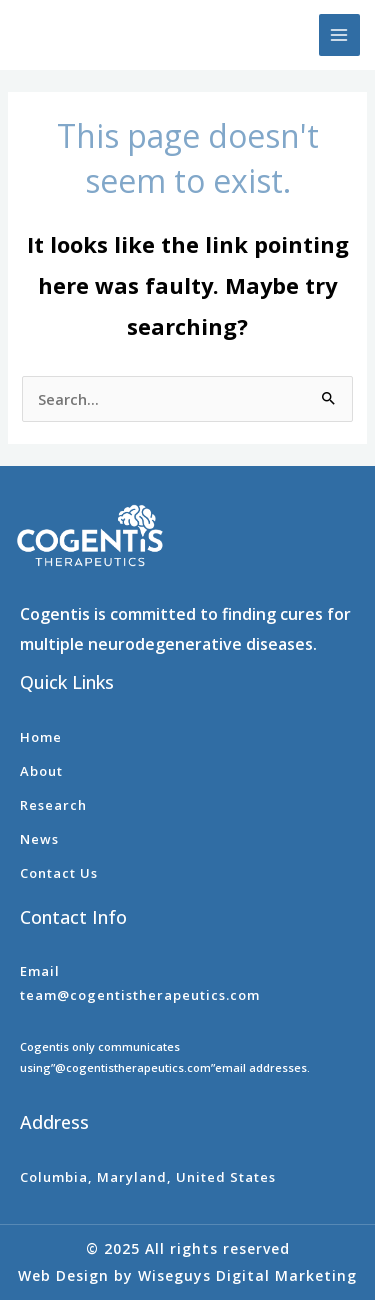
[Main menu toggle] (340, 35)
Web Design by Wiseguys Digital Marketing (187, 1275)
